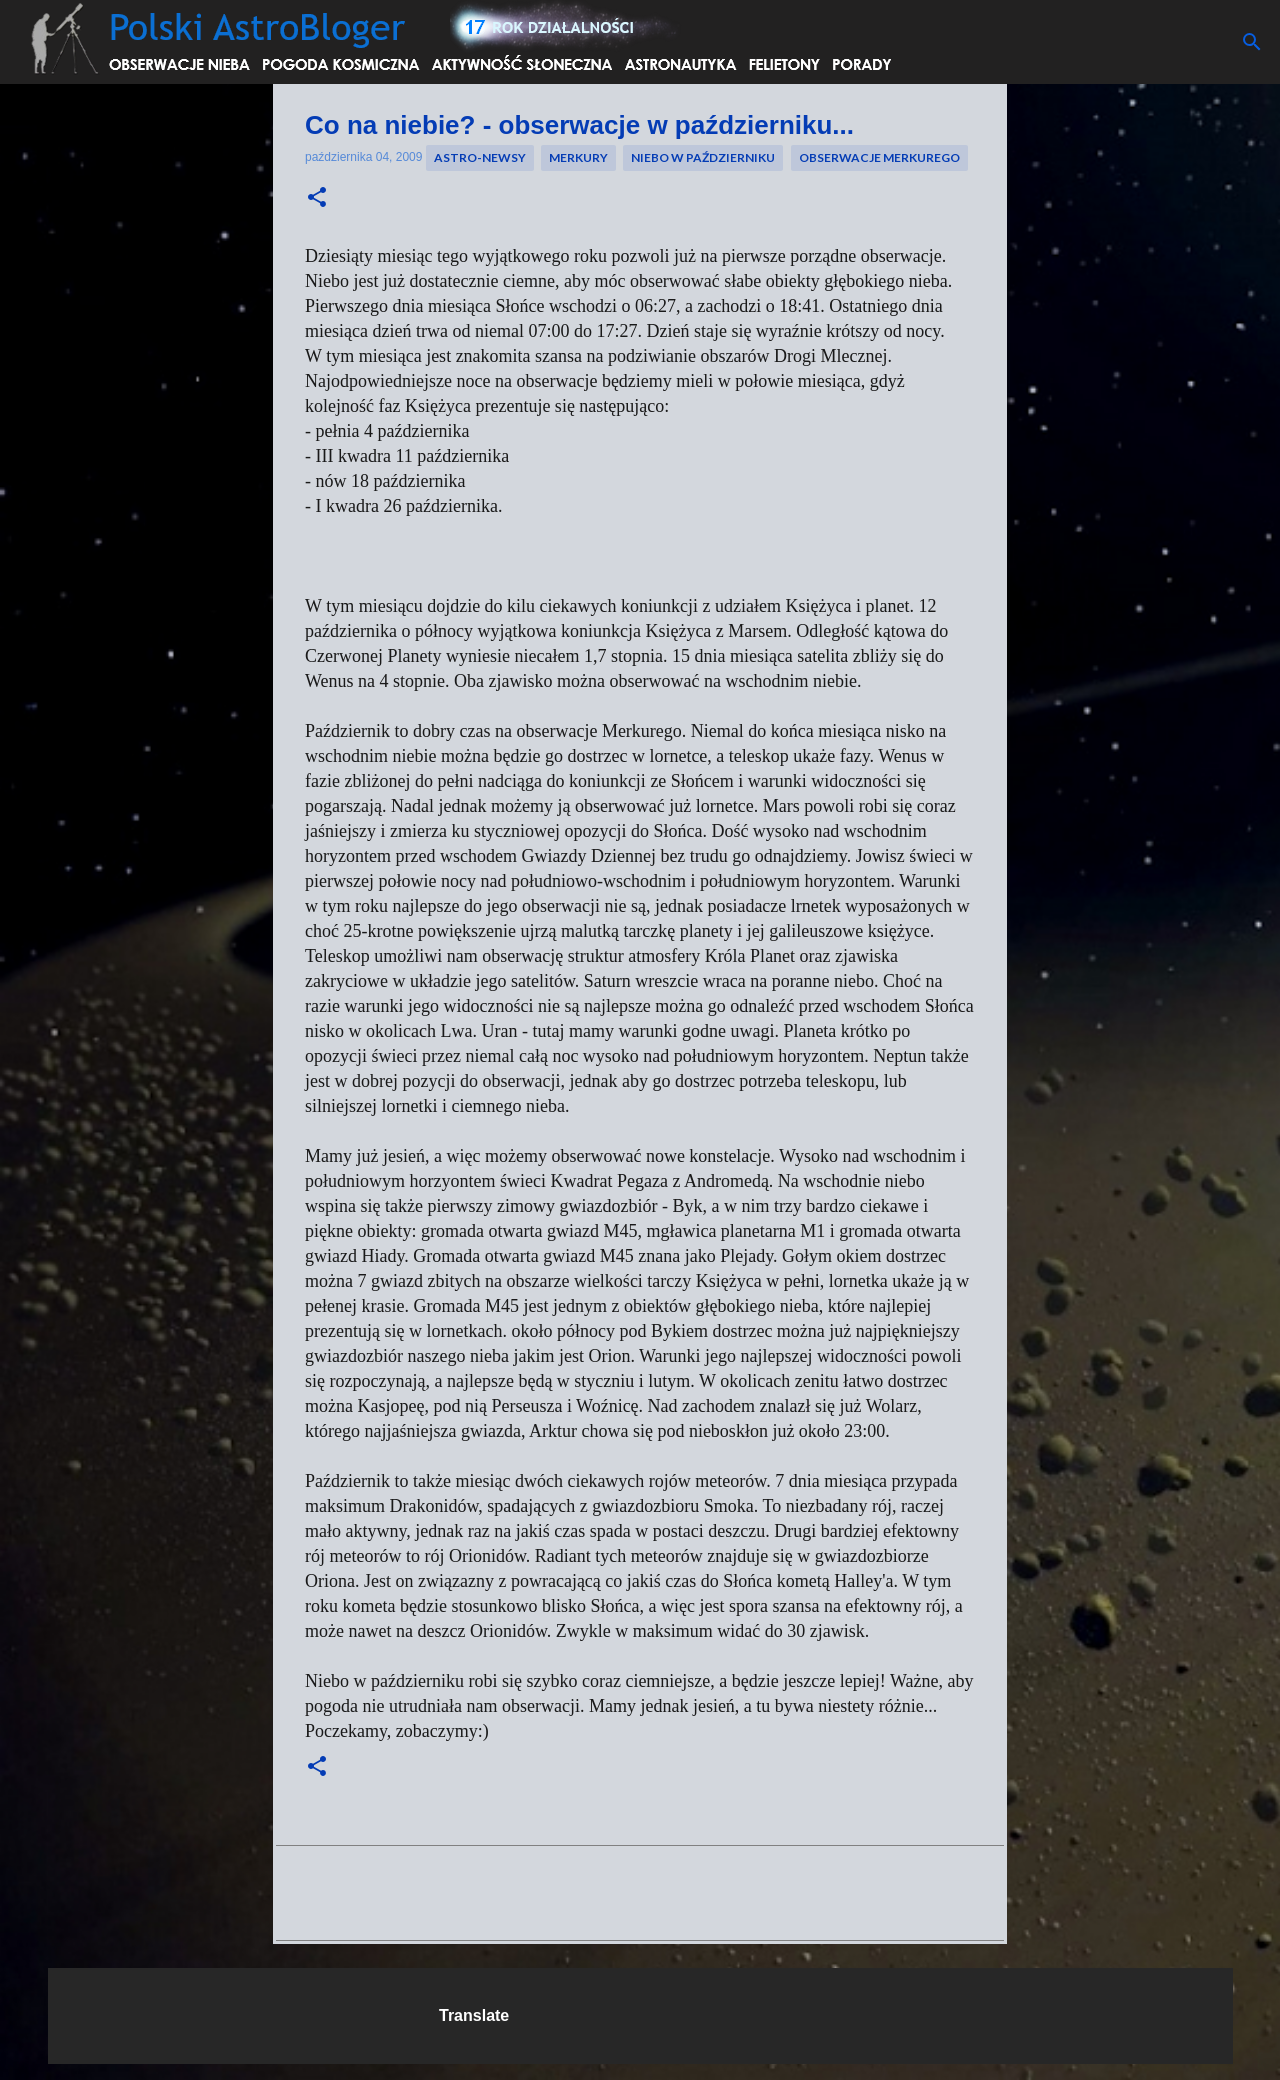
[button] (317, 198)
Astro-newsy (480, 157)
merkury (578, 157)
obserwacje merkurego (879, 157)
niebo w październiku (703, 157)
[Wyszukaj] (1252, 42)
